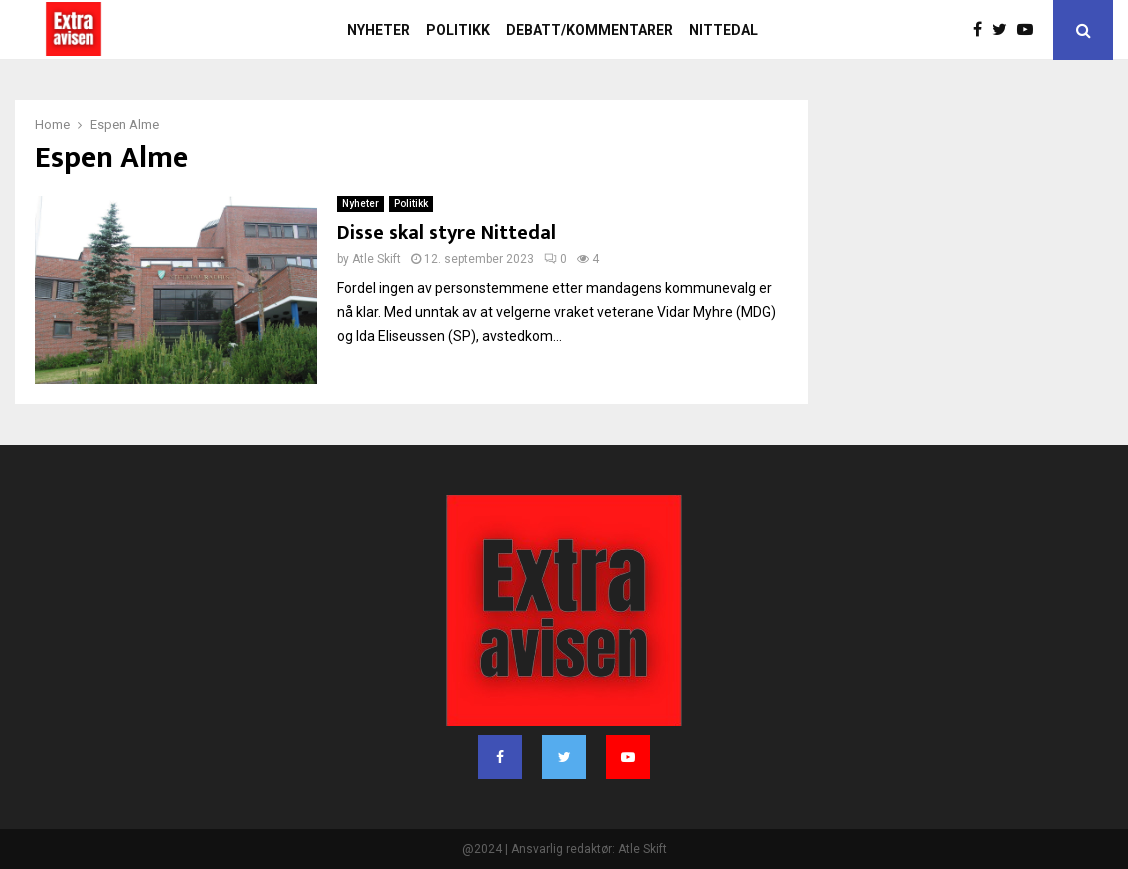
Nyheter (378, 30)
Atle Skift (376, 259)
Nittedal (723, 30)
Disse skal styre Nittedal (446, 233)
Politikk (458, 30)
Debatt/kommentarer (589, 30)
